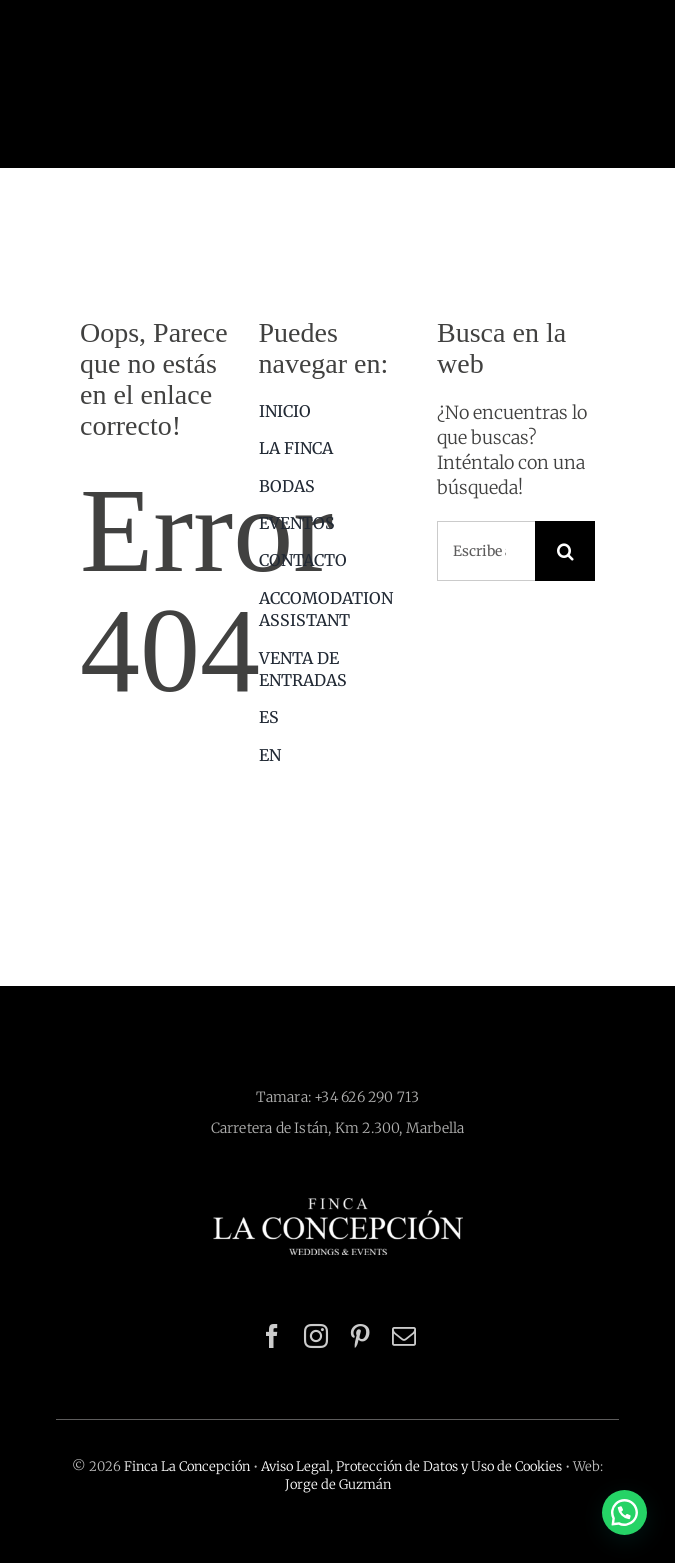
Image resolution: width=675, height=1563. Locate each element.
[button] (624, 1512)
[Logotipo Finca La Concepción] (338, 1206)
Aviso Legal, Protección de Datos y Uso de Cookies (411, 1466)
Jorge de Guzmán (338, 1484)
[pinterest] (360, 1336)
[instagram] (316, 1336)
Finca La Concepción (187, 1466)
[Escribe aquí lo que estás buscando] (486, 551)
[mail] (404, 1336)
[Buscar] (565, 551)
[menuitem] (338, 717)
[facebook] (272, 1336)
